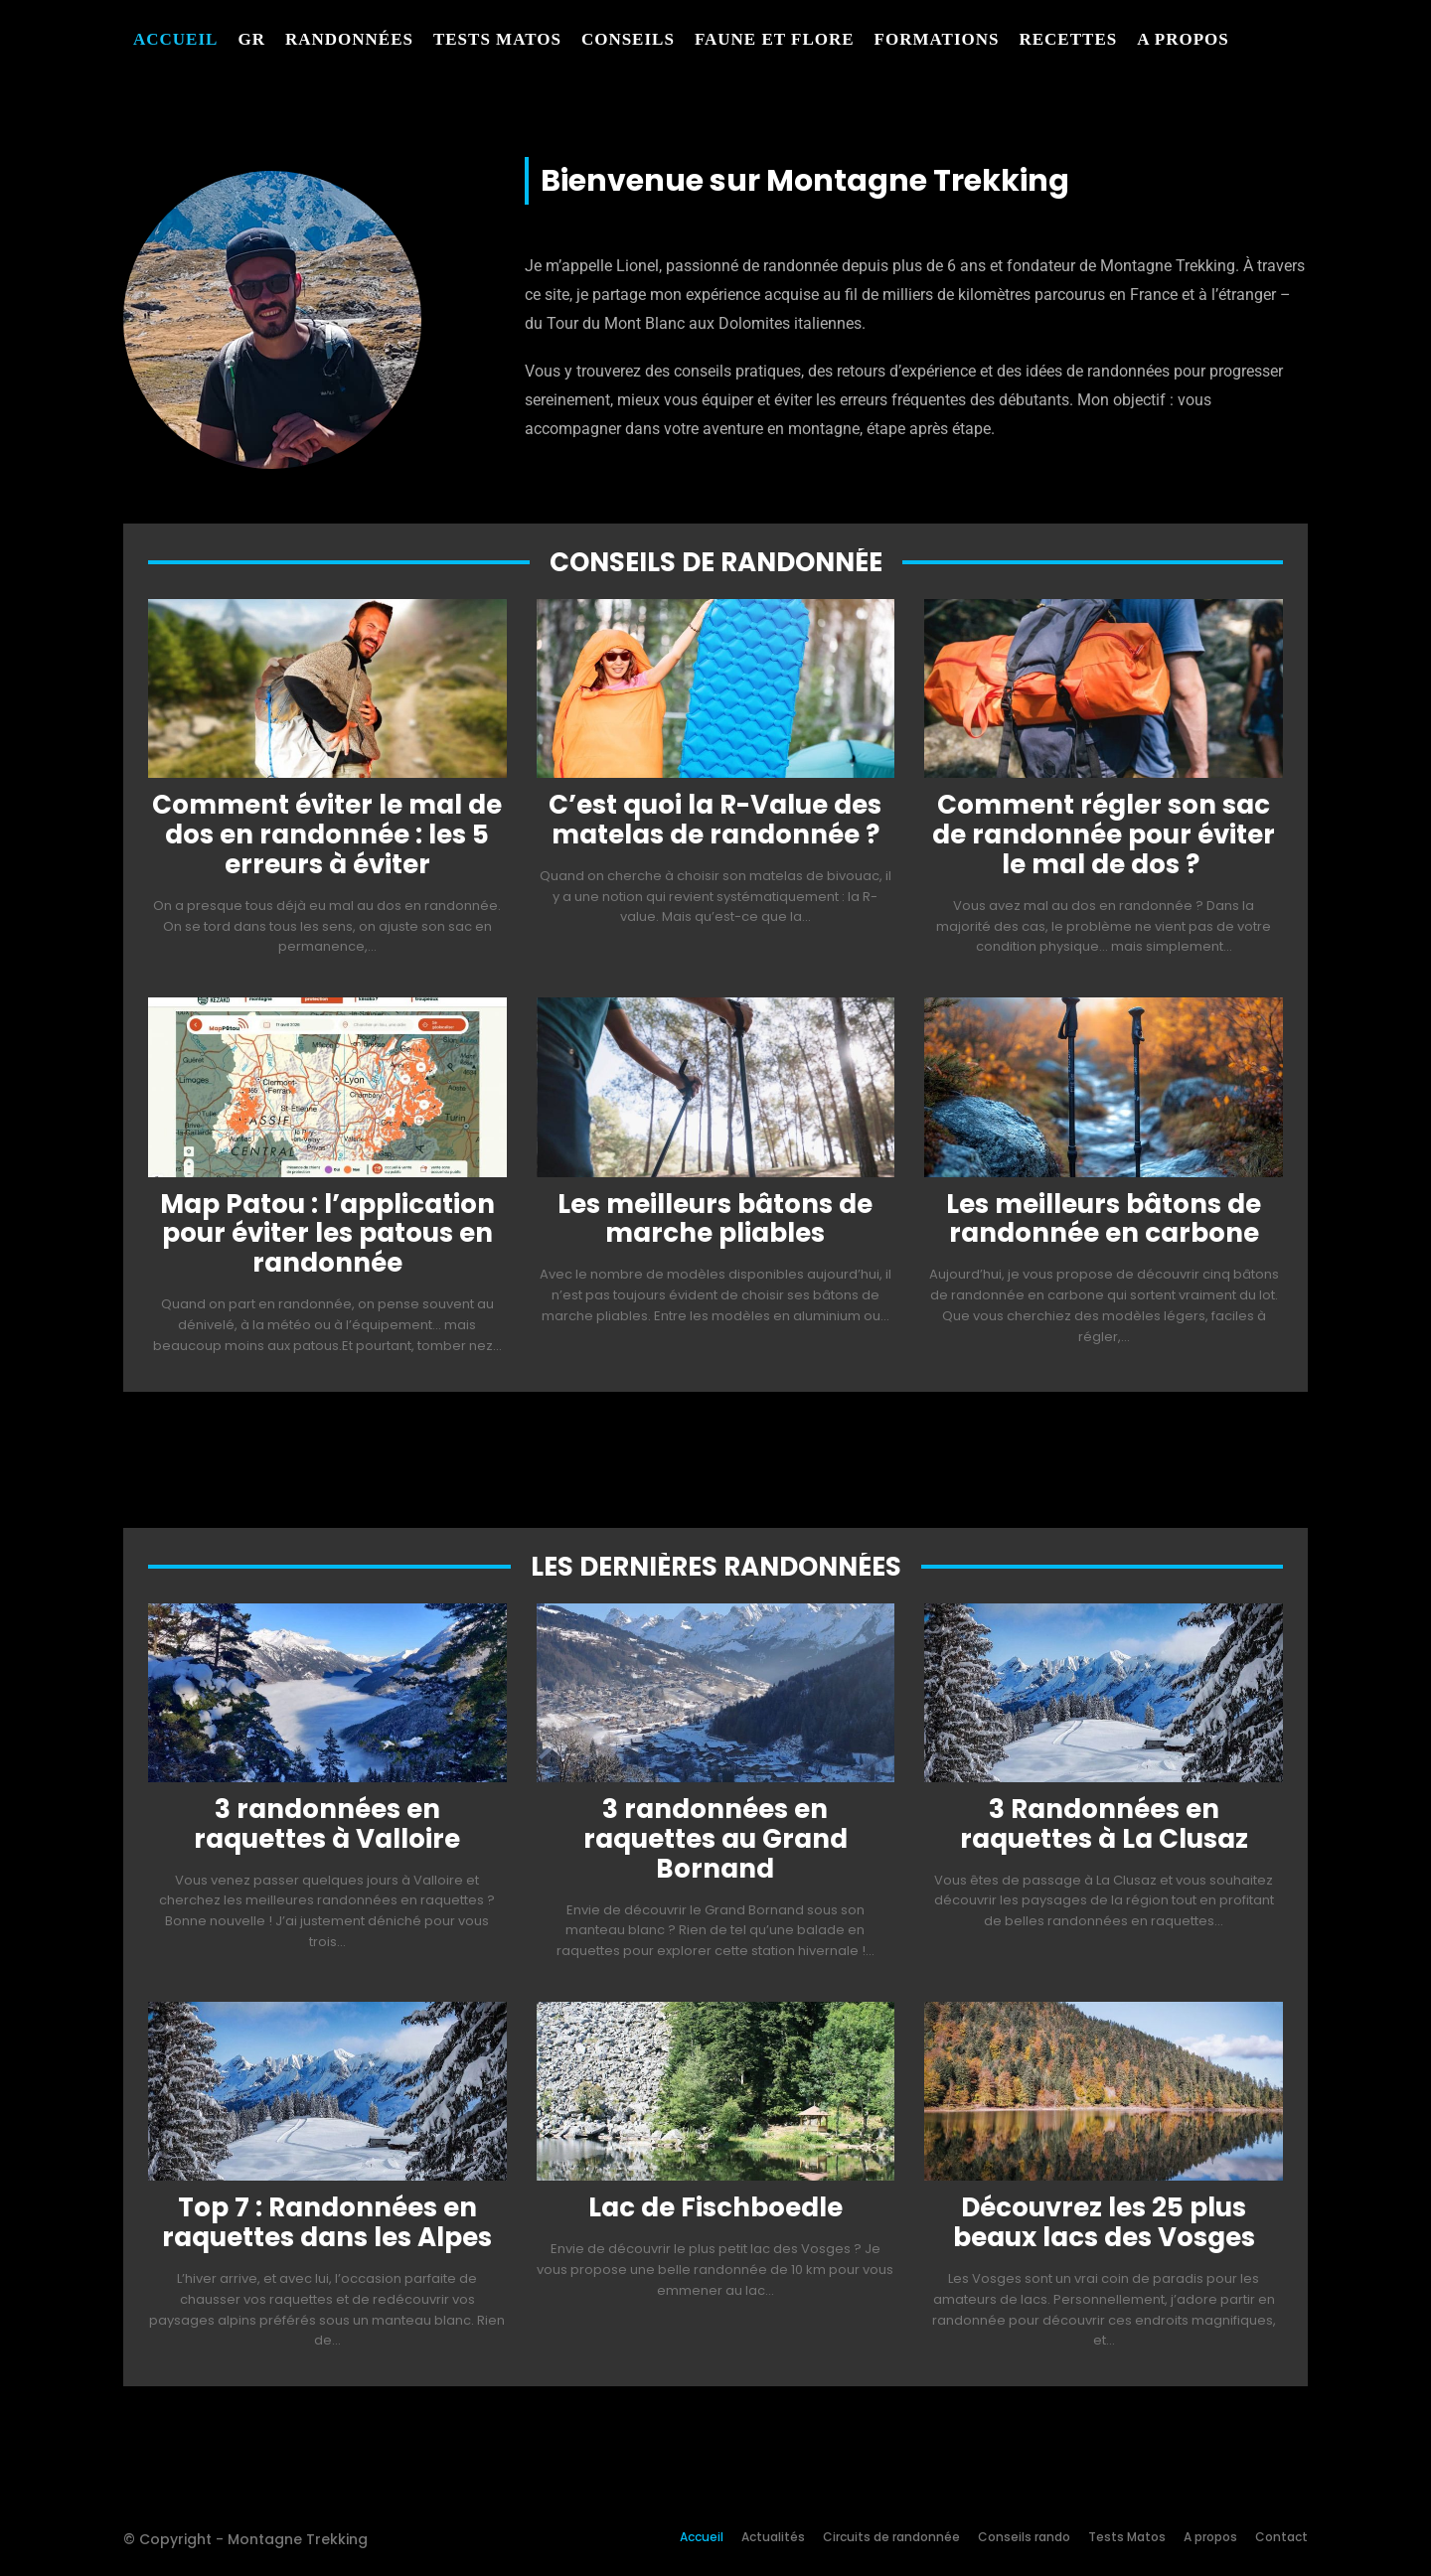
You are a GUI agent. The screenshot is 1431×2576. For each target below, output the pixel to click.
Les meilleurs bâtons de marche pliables (715, 1219)
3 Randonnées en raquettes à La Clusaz (1104, 1824)
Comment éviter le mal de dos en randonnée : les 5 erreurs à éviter (327, 834)
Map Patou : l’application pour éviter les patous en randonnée (327, 1234)
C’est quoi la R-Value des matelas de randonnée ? (715, 819)
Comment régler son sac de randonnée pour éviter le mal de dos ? (1103, 834)
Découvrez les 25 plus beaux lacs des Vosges (1104, 2222)
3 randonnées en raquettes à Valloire (327, 1824)
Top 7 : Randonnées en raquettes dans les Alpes (327, 2222)
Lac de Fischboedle (715, 2207)
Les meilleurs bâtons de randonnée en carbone (1103, 1219)
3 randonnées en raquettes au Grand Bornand (715, 1839)
